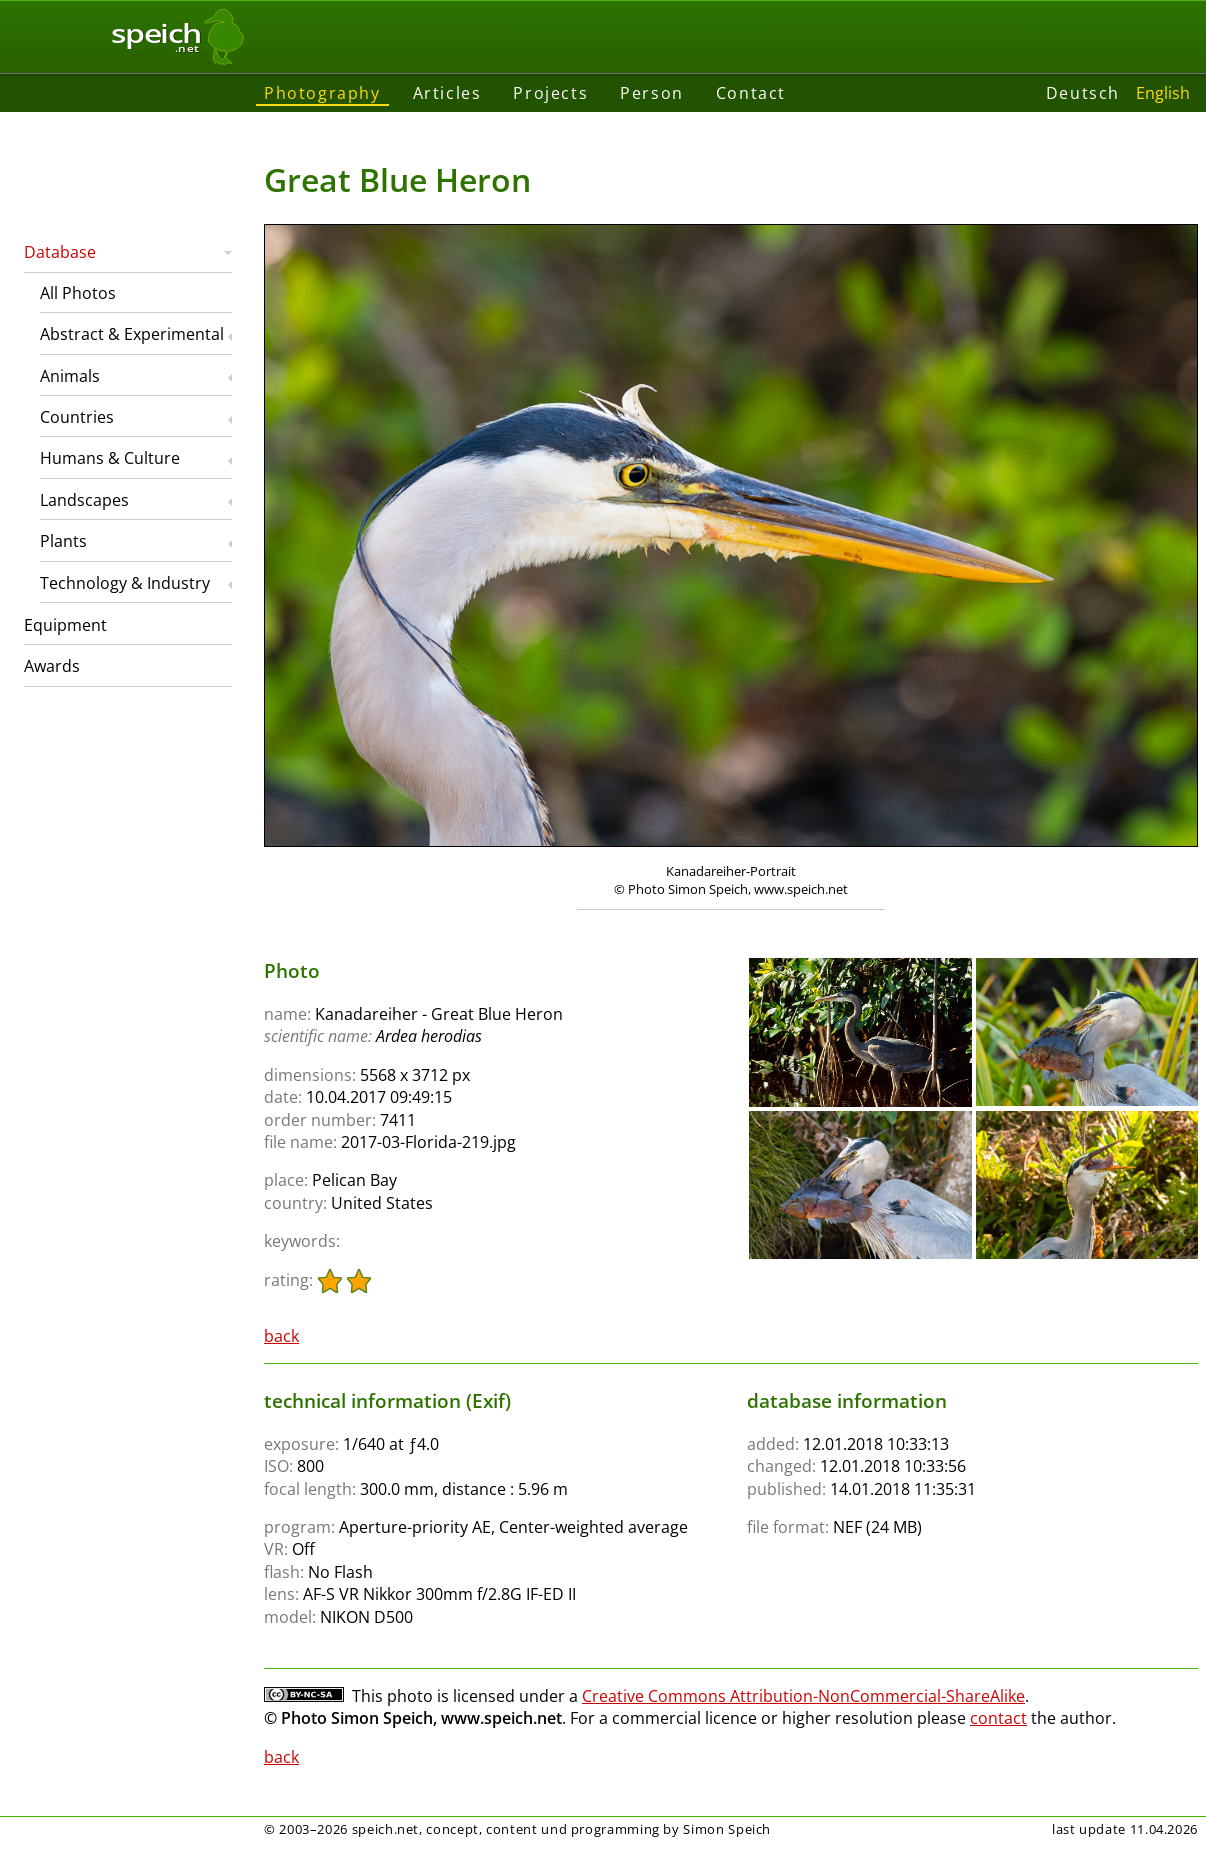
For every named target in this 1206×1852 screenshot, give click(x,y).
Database (60, 252)
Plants (63, 541)
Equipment (65, 625)
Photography (322, 93)
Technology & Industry (125, 583)
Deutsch (1083, 93)
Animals (70, 376)
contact (998, 1718)
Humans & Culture (110, 458)
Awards (52, 666)
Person (652, 93)
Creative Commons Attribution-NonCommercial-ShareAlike (803, 1696)
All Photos (78, 293)
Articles (447, 93)
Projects (550, 93)
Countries (77, 417)
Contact (751, 93)
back (281, 1336)
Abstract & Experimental (132, 334)
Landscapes (84, 500)
